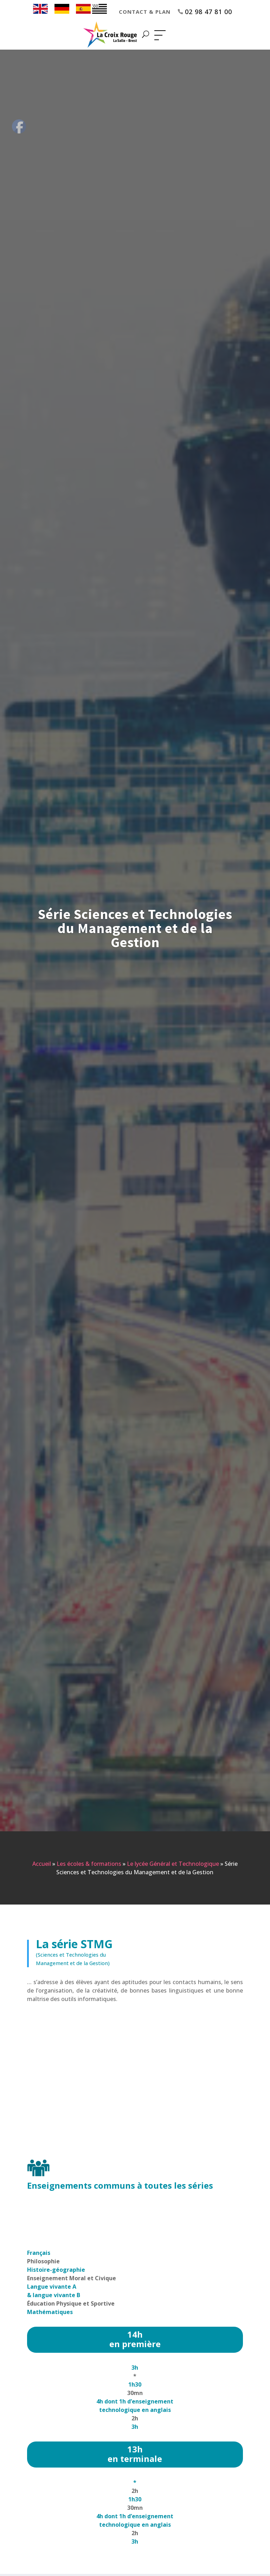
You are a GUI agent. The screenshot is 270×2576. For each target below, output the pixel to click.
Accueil (41, 1864)
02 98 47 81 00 (208, 11)
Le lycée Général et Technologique (173, 1864)
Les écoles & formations (89, 1864)
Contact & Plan (145, 11)
